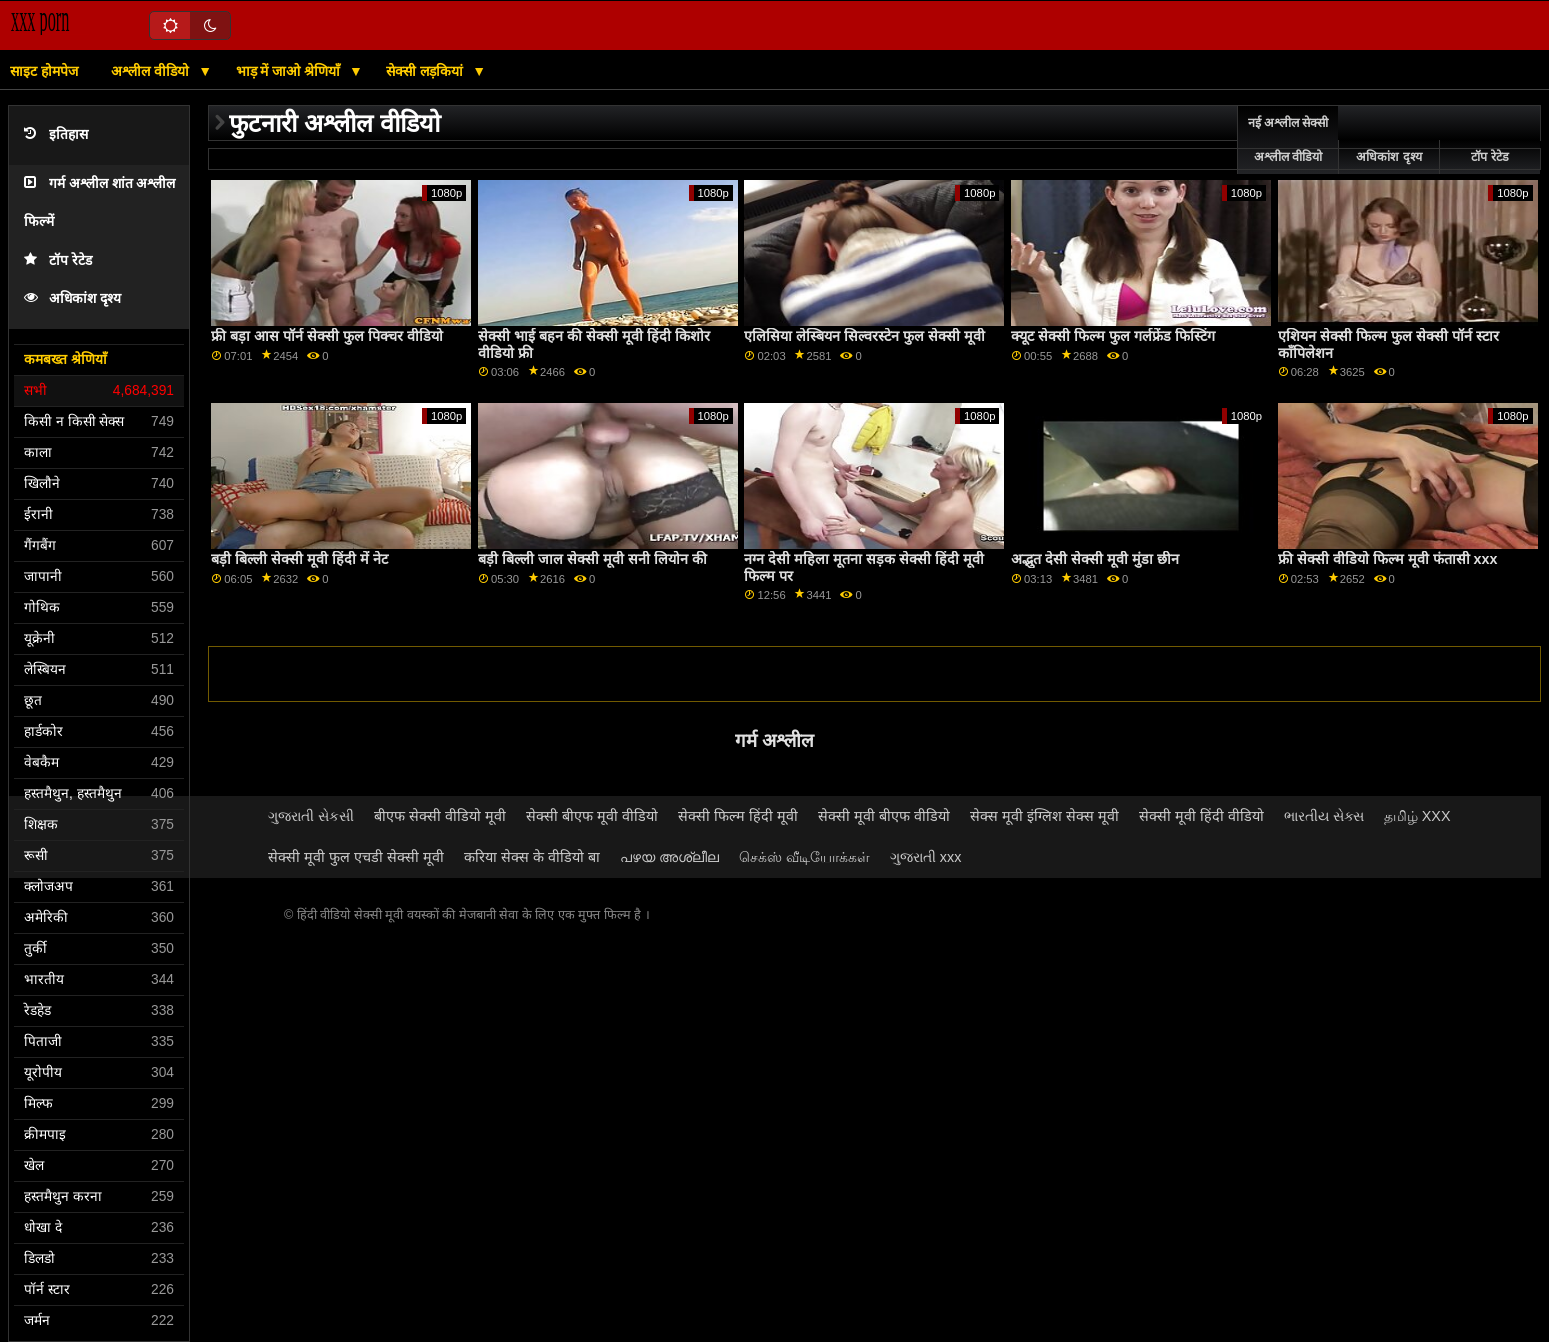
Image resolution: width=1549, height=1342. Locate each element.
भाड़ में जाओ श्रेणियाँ (290, 71)
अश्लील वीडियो (152, 71)
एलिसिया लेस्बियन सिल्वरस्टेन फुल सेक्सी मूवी (864, 336)
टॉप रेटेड (58, 260)
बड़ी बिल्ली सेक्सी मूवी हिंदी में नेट (299, 559)
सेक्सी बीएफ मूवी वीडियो (592, 816)
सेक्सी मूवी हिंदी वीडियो (1201, 816)
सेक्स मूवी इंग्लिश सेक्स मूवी (1044, 816)
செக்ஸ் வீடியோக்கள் (804, 857)
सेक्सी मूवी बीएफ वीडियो (884, 816)
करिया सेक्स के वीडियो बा (532, 857)
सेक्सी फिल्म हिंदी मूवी (738, 816)
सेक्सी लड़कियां (426, 71)
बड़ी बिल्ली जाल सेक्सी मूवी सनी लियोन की (592, 559)
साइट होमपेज (44, 71)
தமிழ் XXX (1417, 816)
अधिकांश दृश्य (72, 298)
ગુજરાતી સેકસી (311, 816)
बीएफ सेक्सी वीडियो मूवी (440, 816)
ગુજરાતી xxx (926, 857)
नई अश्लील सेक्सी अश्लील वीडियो (1288, 140)
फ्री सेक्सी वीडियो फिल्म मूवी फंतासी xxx (1388, 559)
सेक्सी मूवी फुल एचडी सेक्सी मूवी (356, 857)
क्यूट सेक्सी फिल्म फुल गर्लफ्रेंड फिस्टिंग (1113, 336)
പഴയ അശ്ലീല (669, 857)
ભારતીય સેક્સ (1324, 816)
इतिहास (56, 134)
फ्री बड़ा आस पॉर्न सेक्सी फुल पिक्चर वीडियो (327, 336)
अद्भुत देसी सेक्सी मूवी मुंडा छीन (1095, 559)
